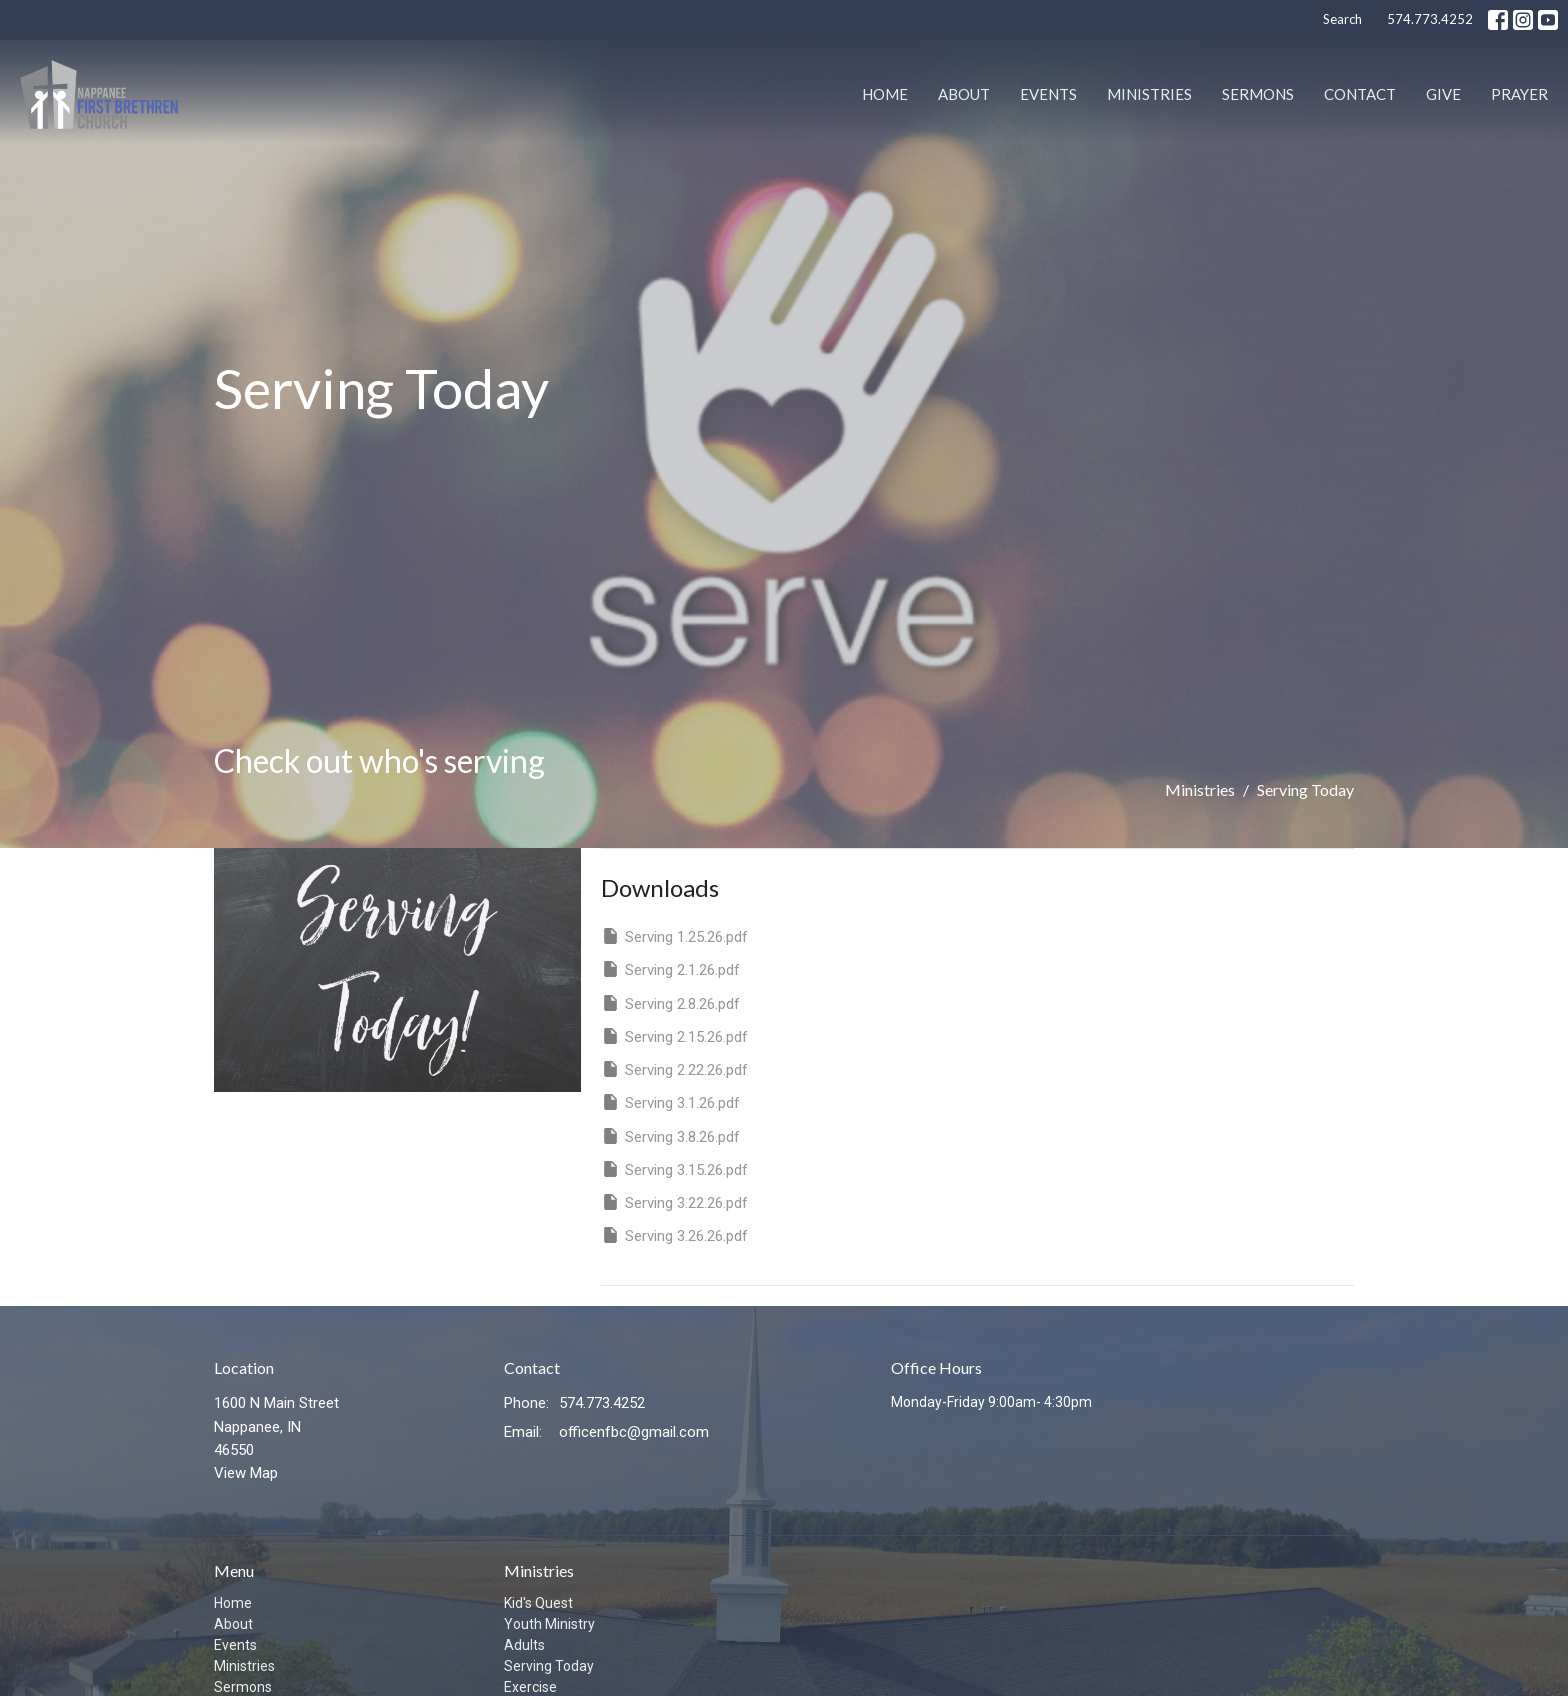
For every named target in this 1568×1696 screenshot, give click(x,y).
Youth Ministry (549, 1624)
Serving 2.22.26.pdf (674, 1069)
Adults (524, 1645)
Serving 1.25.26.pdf (674, 936)
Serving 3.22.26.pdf (674, 1202)
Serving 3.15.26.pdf (674, 1169)
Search (1342, 19)
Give (1443, 94)
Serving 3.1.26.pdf (670, 1102)
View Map (246, 1473)
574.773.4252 (1430, 19)
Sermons (1258, 94)
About (964, 94)
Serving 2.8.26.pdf (670, 1003)
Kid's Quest (538, 1603)
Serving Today (549, 1666)
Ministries (1149, 94)
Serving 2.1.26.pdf (670, 969)
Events (1048, 94)
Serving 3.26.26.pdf (674, 1235)
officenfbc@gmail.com (634, 1432)
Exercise (530, 1687)
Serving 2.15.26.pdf (674, 1036)
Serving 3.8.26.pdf (670, 1136)
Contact (1360, 94)
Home (885, 94)
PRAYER (1519, 94)
